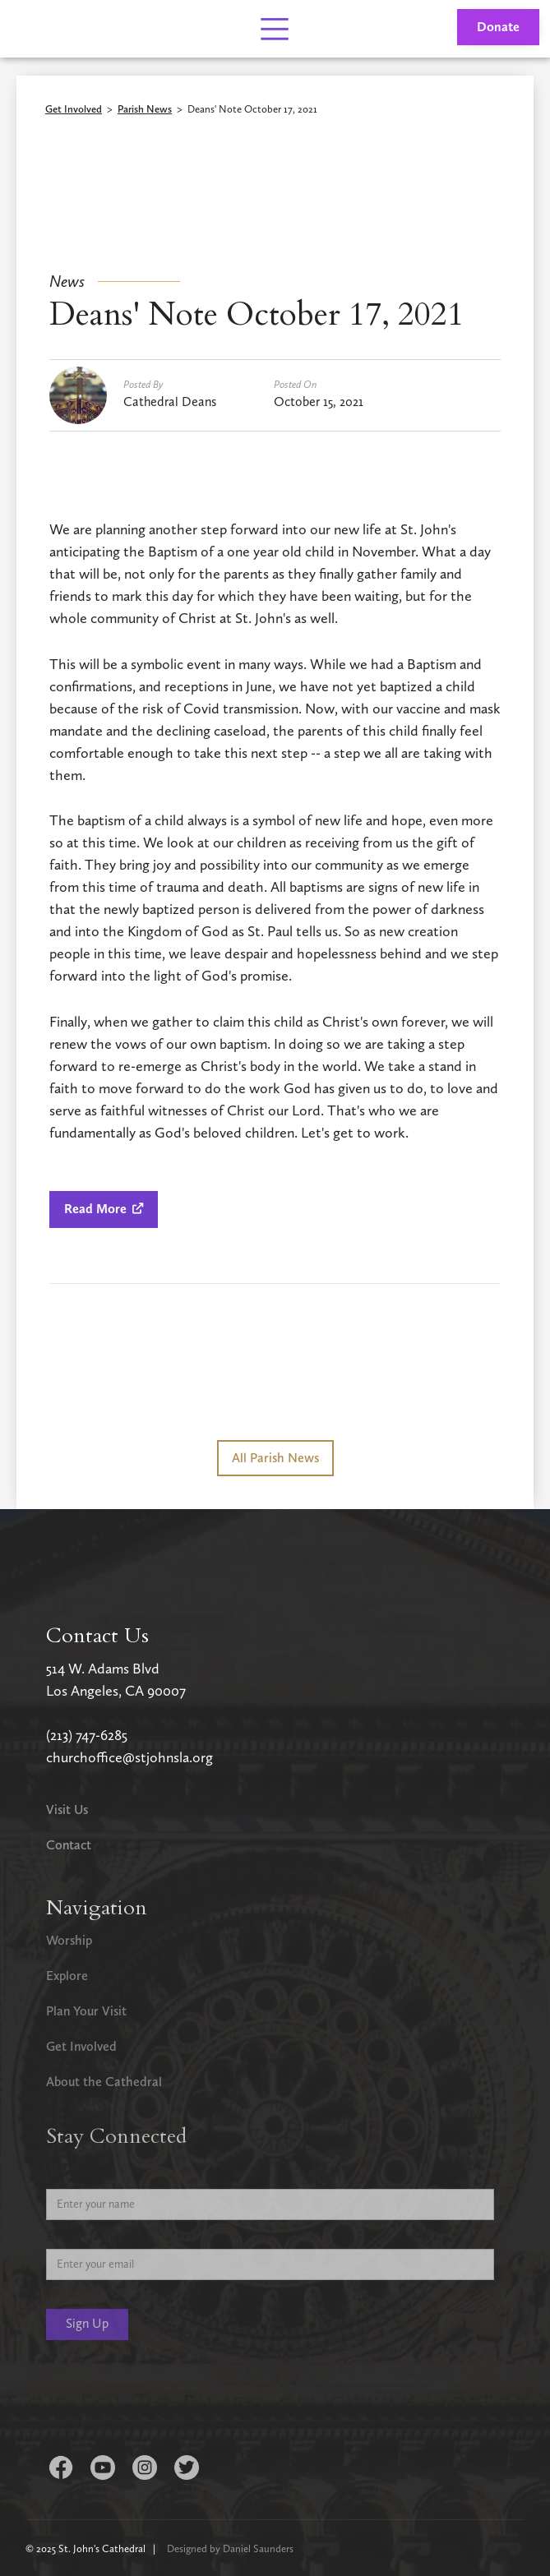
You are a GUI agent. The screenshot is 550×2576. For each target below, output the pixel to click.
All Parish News (275, 1458)
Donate (498, 27)
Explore (67, 1975)
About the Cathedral (104, 2081)
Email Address (82, 2236)
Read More (103, 1208)
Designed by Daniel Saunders (230, 2548)
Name (61, 2176)
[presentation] (171, 2401)
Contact (68, 1845)
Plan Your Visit (86, 2011)
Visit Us (67, 1809)
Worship (69, 1940)
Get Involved (73, 109)
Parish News (145, 109)
